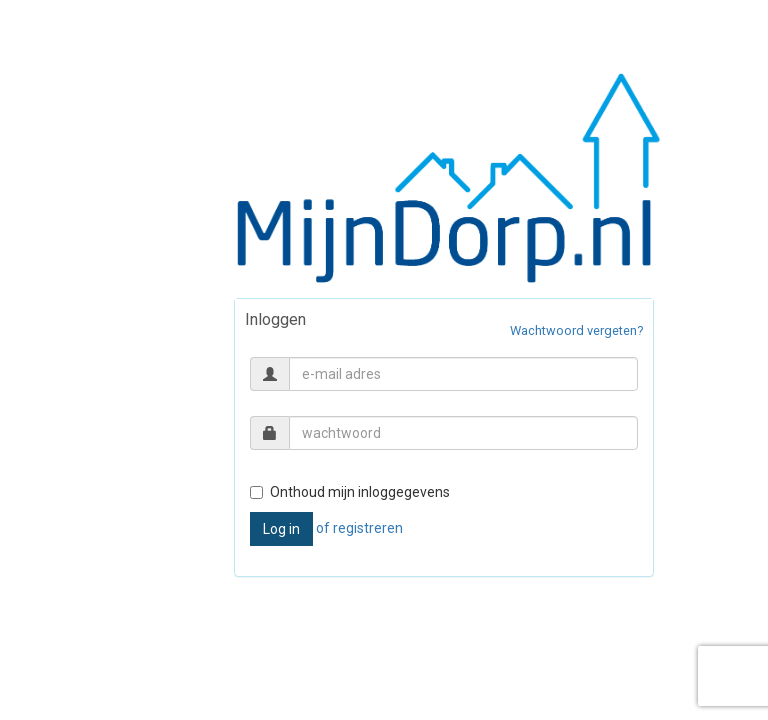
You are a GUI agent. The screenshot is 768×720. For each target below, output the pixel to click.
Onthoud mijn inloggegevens (350, 492)
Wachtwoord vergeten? (576, 330)
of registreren (359, 528)
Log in (281, 529)
